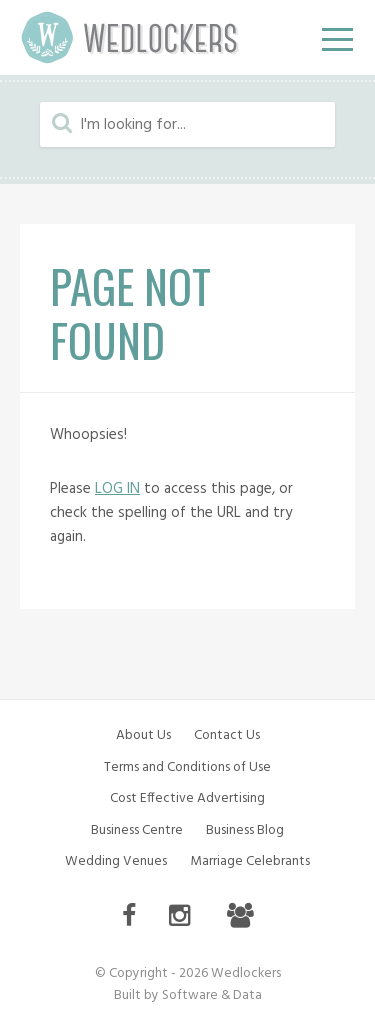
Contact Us (227, 735)
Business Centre (137, 830)
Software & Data (212, 995)
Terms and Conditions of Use (187, 767)
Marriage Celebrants (250, 861)
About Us (143, 735)
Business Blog (245, 830)
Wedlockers (130, 37)
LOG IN (117, 489)
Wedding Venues (116, 861)
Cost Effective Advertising (187, 798)
